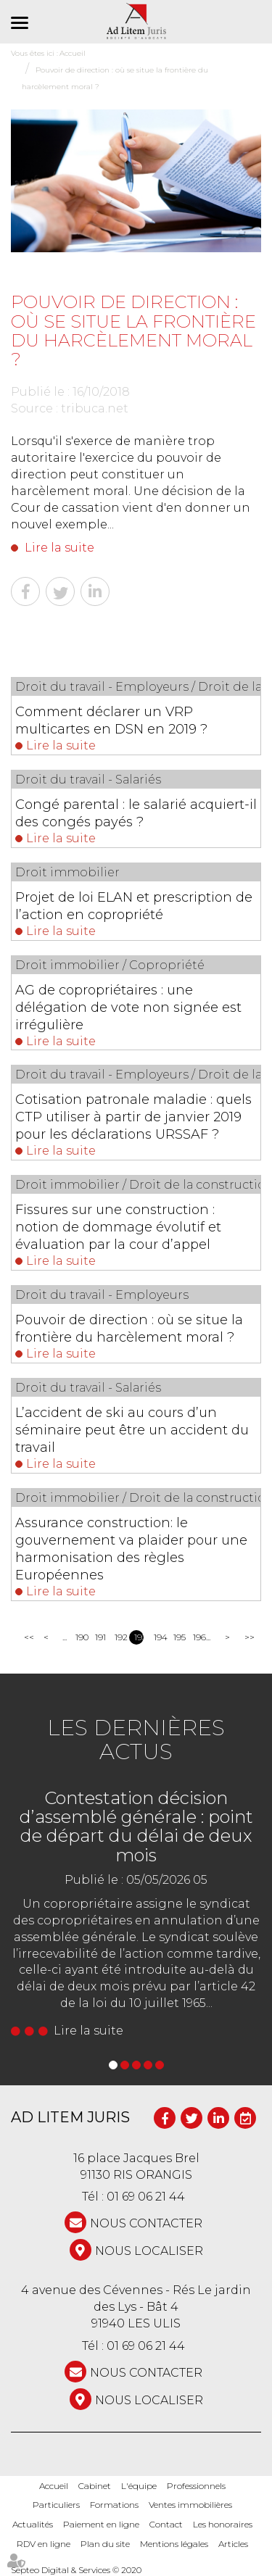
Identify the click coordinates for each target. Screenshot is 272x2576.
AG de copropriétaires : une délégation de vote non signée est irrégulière (128, 1007)
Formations (114, 2504)
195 (178, 1637)
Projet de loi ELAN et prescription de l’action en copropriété (133, 906)
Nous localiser (149, 2251)
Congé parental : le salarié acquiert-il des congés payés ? (136, 813)
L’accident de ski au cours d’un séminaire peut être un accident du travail (132, 1430)
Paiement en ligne (101, 2524)
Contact (166, 2524)
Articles (233, 2543)
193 (139, 1637)
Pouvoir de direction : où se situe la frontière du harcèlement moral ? (129, 1328)
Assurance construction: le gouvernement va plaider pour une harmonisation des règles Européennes (131, 1549)
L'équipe (139, 2485)
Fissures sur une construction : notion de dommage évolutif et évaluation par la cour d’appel (118, 1227)
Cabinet (94, 2485)
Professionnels (196, 2485)
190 (80, 1637)
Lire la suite (59, 547)
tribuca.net (94, 408)
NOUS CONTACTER (146, 2223)
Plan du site (105, 2543)
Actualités (32, 2524)
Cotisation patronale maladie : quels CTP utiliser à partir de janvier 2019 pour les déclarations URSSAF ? (133, 1117)
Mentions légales (174, 2543)
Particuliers (56, 2504)
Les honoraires (222, 2524)
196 (197, 1637)
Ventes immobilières (190, 2504)
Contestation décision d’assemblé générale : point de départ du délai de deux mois (136, 1826)
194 (158, 1637)
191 (99, 1637)
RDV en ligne (43, 2543)
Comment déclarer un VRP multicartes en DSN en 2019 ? (111, 720)
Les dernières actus (136, 1739)
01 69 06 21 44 (146, 2196)
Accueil (53, 2485)
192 (119, 1637)
